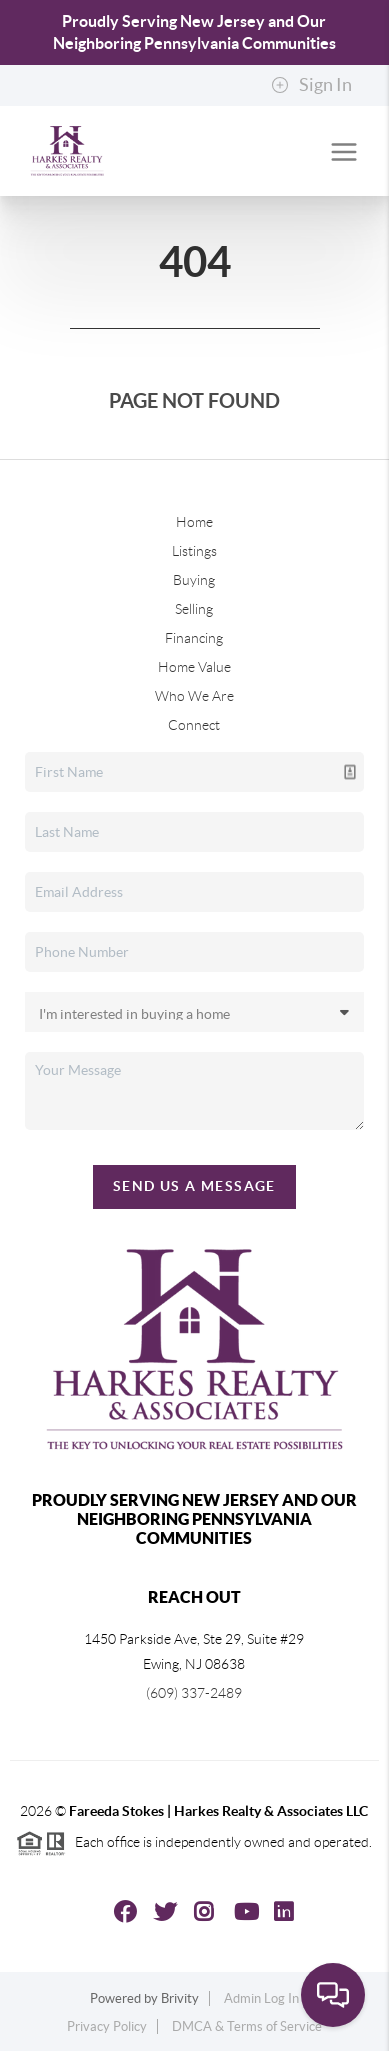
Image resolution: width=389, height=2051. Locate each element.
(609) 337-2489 (194, 1693)
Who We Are (194, 696)
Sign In (311, 85)
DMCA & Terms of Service (247, 2026)
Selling (194, 609)
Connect (194, 725)
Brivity (180, 1998)
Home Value (194, 667)
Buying (194, 580)
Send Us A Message (194, 1186)
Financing (194, 638)
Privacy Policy (107, 2026)
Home (194, 522)
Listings (194, 551)
